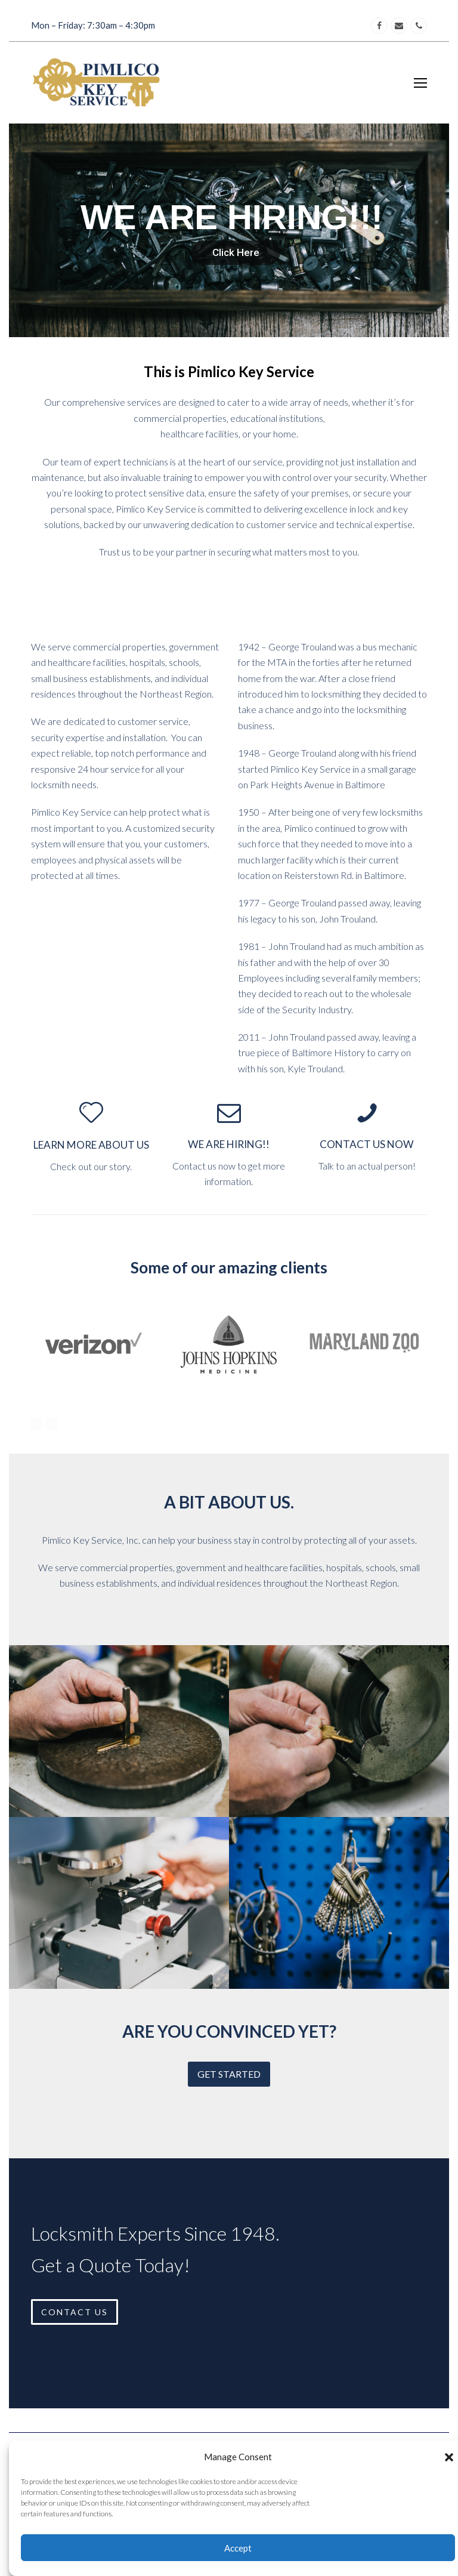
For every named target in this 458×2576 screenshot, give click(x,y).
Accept (238, 2548)
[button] (449, 2457)
